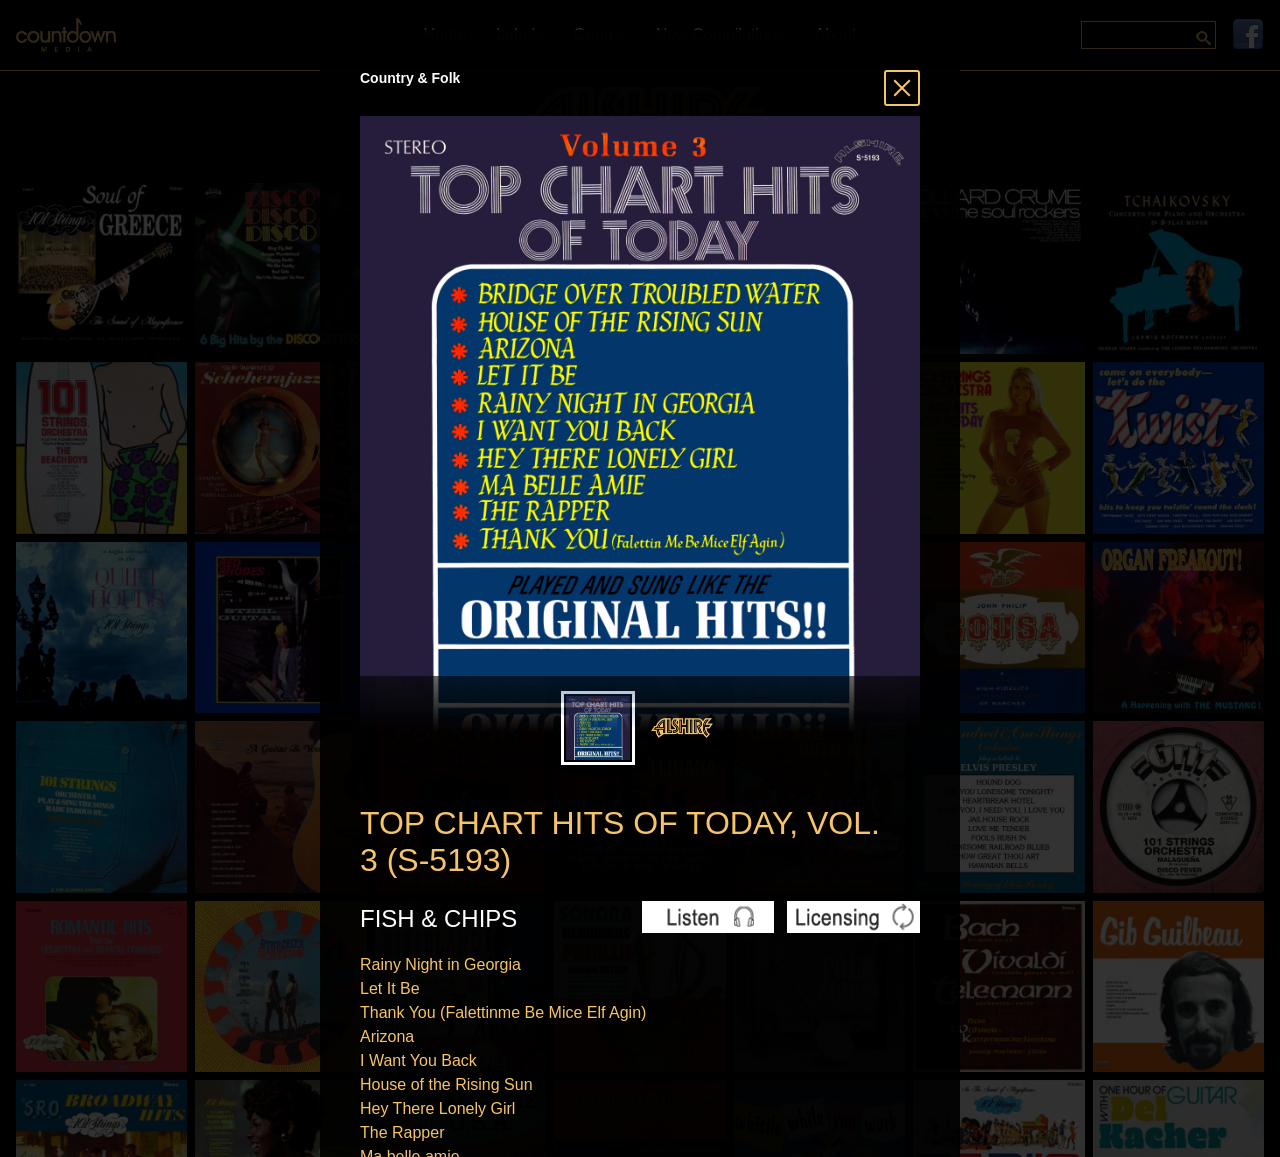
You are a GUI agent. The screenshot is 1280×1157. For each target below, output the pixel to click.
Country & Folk (410, 78)
